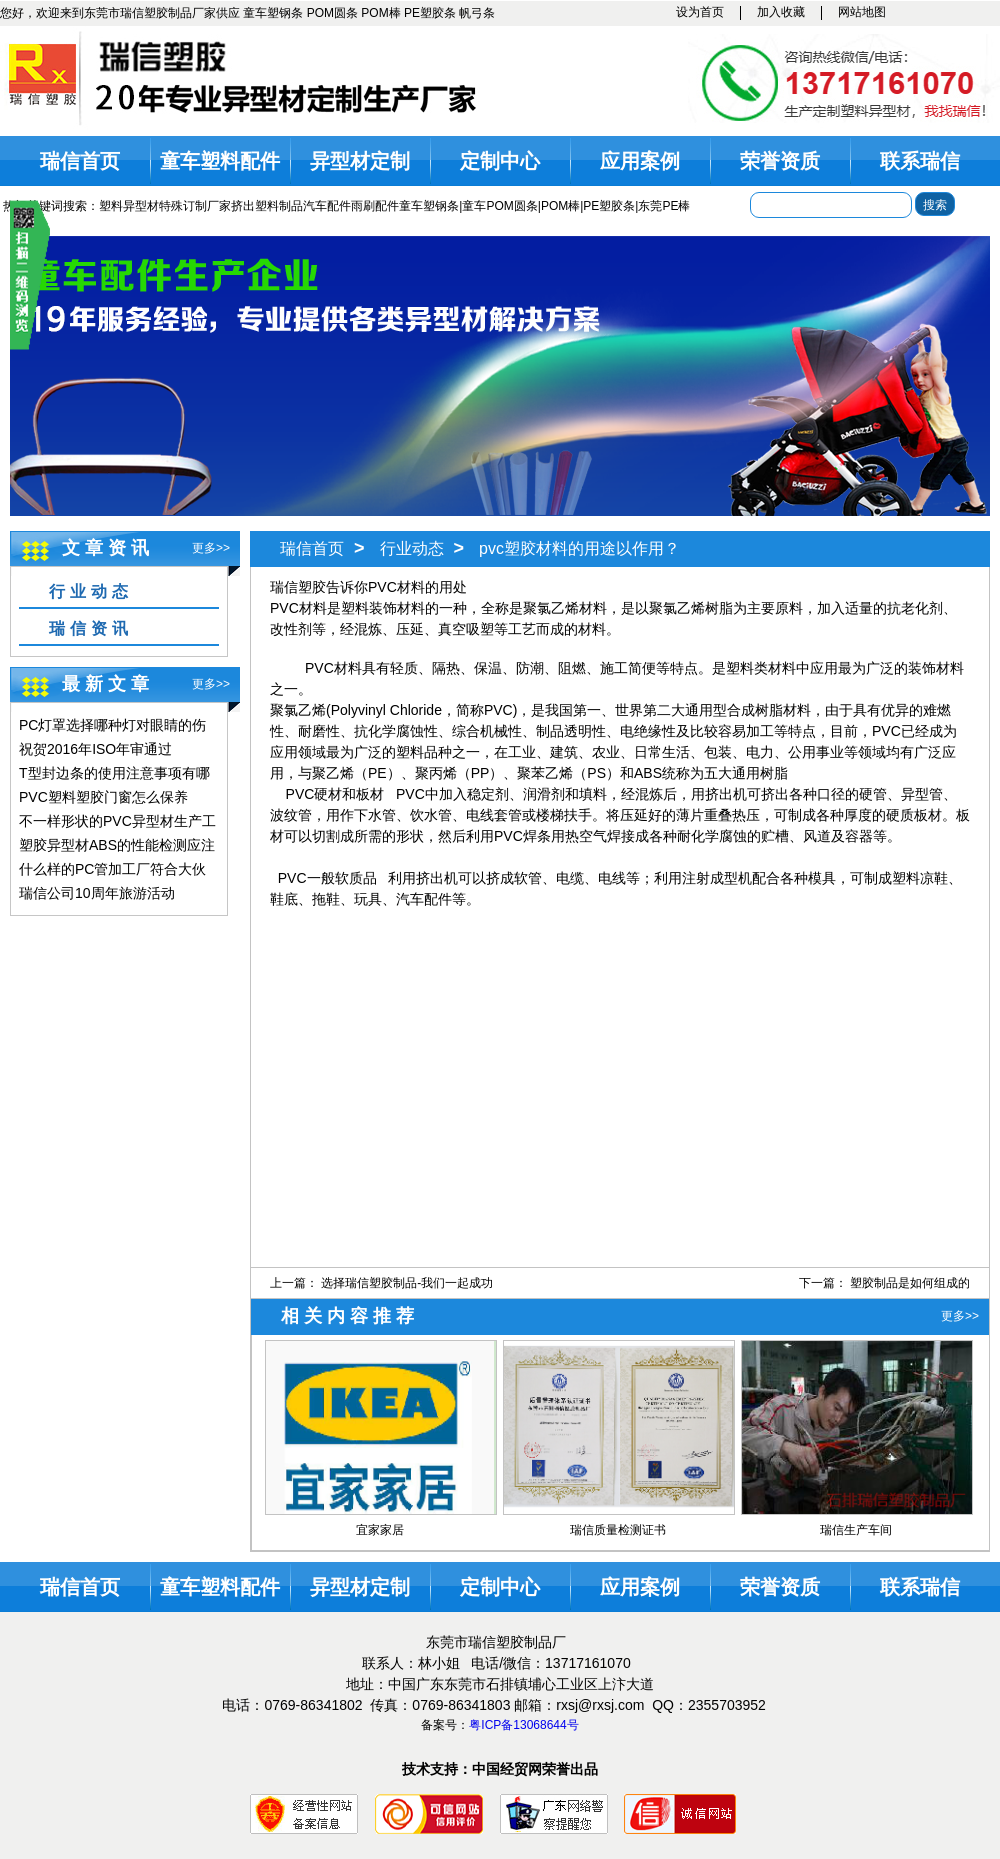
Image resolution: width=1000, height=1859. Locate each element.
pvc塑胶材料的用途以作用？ (579, 548)
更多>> (211, 548)
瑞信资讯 (91, 628)
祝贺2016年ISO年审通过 (95, 749)
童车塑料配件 (220, 161)
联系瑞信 (920, 161)
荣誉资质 (780, 161)
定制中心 (500, 161)
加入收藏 (781, 12)
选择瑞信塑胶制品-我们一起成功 (407, 1283)
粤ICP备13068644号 (523, 1725)
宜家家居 (380, 1530)
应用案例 (640, 161)
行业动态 (91, 591)
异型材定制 (360, 161)
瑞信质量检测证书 (618, 1530)
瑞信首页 (80, 161)
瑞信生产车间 (856, 1530)
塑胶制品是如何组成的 (910, 1283)
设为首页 (700, 12)
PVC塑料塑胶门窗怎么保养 (103, 797)
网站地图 (862, 12)
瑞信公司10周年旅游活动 (97, 893)
